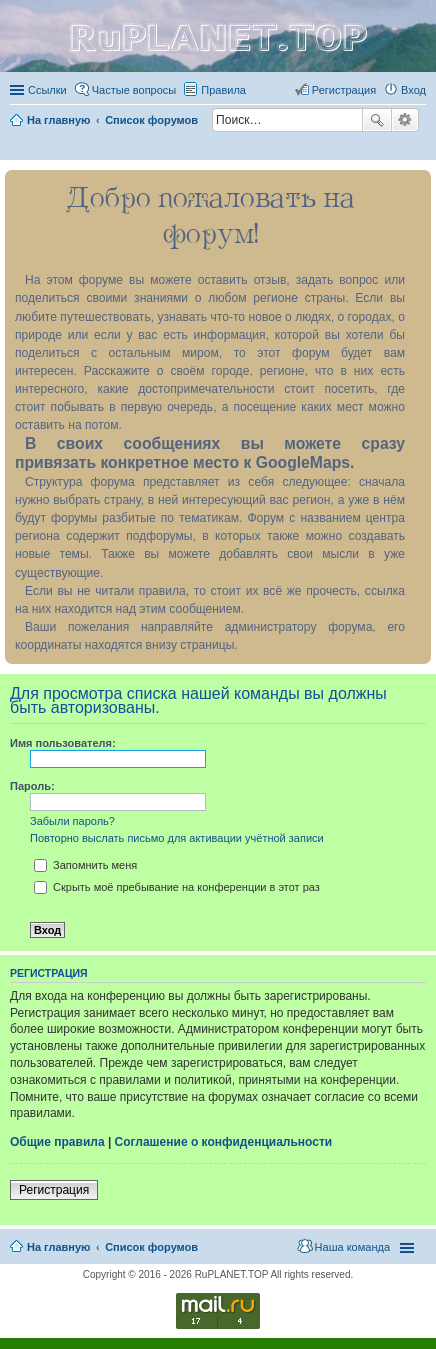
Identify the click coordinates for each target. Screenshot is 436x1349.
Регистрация (54, 1190)
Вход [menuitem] (413, 90)
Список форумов (151, 1247)
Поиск (377, 120)
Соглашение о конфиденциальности (224, 1142)
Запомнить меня (85, 865)
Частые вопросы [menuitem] (134, 90)
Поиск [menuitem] (420, 147)
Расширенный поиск (405, 120)
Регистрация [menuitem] (344, 90)
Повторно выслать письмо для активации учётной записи (177, 838)
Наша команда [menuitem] (352, 1247)
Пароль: (32, 786)
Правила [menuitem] (223, 90)
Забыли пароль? (72, 821)
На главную (58, 1247)
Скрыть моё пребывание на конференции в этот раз (177, 887)
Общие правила (57, 1142)
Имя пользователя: (63, 743)
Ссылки (47, 90)
